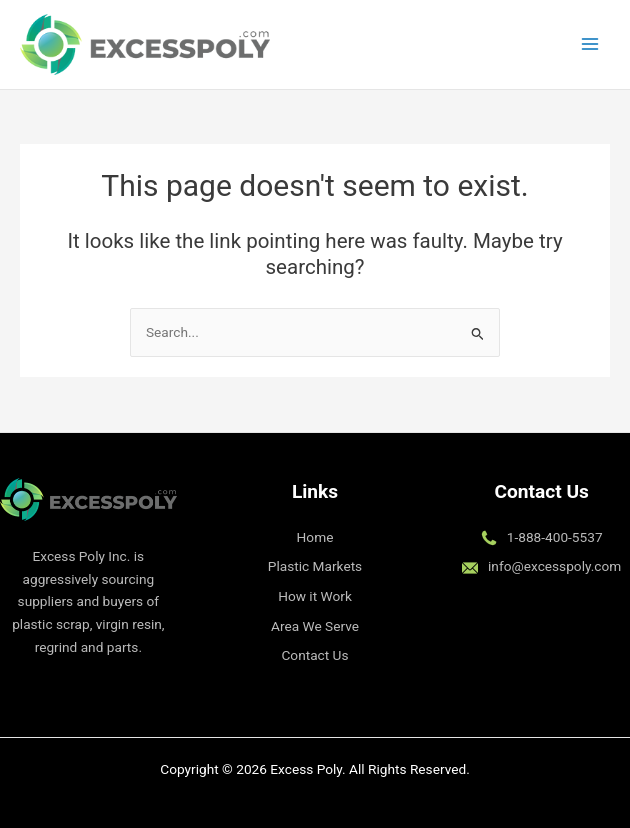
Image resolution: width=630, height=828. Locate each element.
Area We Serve (315, 626)
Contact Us (314, 655)
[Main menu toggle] (590, 44)
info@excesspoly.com (554, 566)
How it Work (315, 596)
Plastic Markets (315, 566)
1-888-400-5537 (555, 537)
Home (315, 537)
